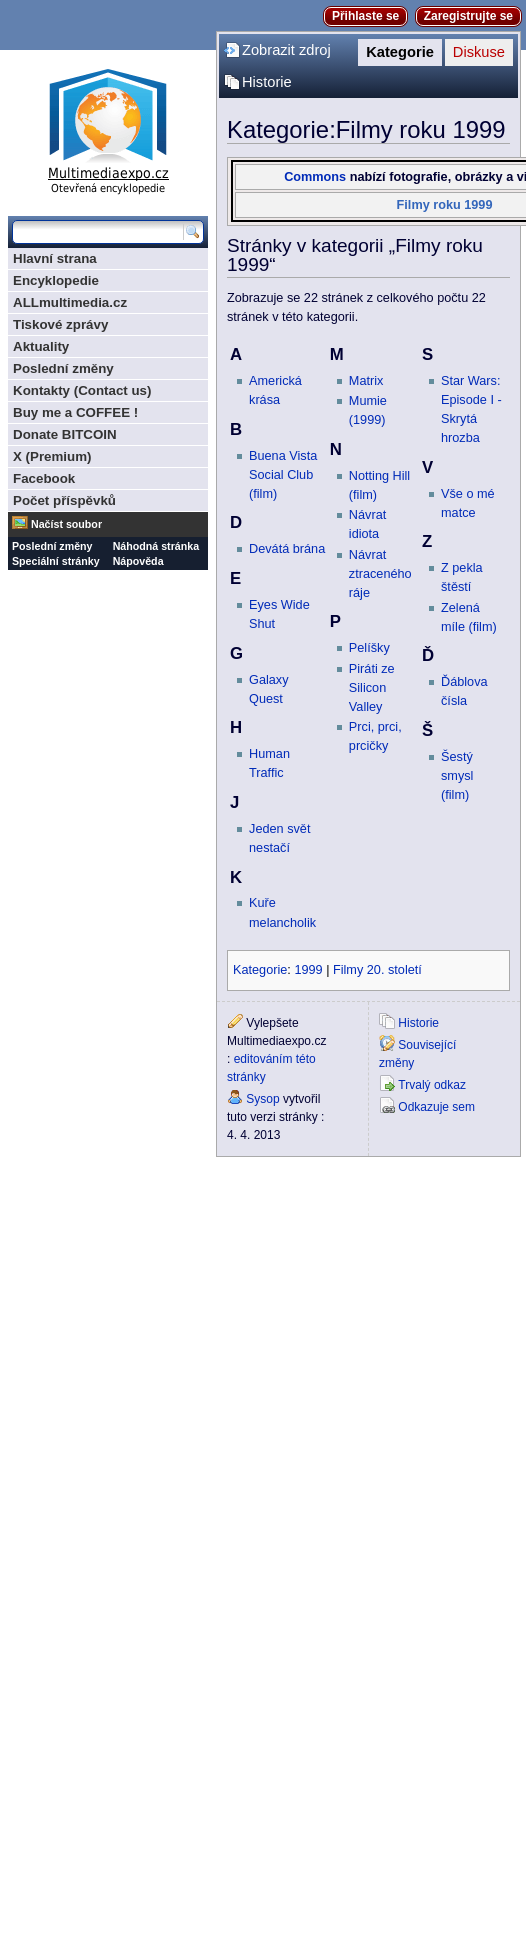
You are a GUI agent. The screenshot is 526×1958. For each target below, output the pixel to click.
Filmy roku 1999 (445, 205)
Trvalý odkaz (432, 1085)
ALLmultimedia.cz (70, 302)
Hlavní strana (55, 258)
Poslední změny (63, 368)
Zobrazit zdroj (286, 50)
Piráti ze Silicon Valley (372, 688)
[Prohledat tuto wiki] (98, 232)
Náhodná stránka (156, 546)
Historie (267, 82)
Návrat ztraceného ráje (380, 574)
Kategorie (400, 52)
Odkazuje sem (436, 1107)
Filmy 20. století (377, 970)
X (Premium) (52, 456)
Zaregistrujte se (468, 16)
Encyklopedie (56, 280)
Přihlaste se (365, 16)
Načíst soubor (66, 524)
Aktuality (41, 346)
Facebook (44, 478)
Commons (315, 177)
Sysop (262, 1099)
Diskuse (479, 52)
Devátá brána (287, 549)
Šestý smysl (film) (457, 776)
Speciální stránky (56, 561)
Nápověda (138, 561)
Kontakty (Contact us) (82, 390)
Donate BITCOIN (65, 434)
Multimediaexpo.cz (108, 128)
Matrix (366, 381)
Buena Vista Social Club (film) (283, 475)
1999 (308, 970)
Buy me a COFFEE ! (75, 412)
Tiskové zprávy (60, 324)
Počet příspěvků (64, 500)
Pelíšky (369, 648)
